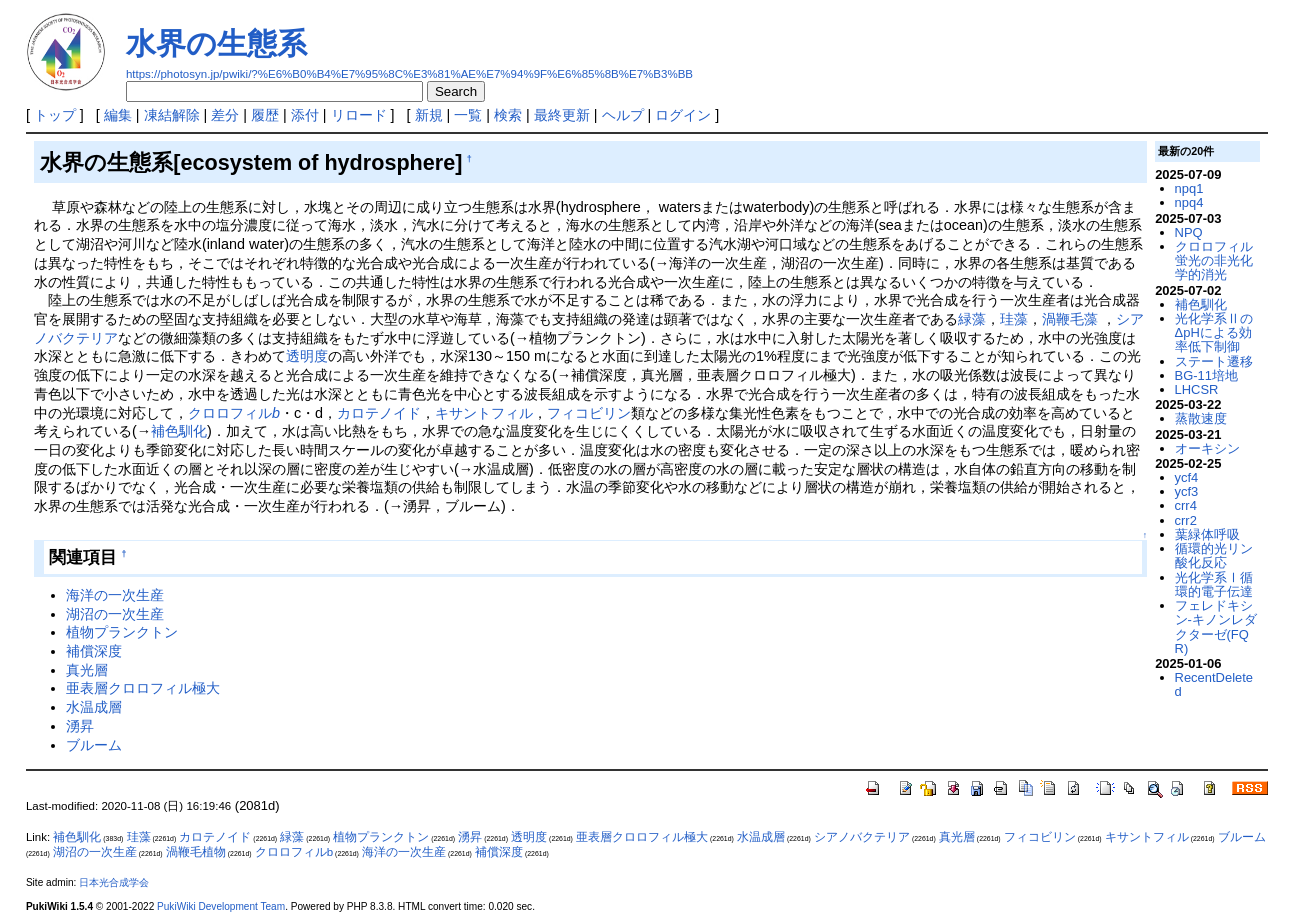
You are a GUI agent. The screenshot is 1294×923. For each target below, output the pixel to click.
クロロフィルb (294, 852)
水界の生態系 (216, 43)
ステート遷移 (1214, 361)
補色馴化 (179, 431)
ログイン (683, 115)
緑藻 (972, 319)
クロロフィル (234, 413)
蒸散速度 (1201, 418)
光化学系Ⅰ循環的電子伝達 (1214, 584)
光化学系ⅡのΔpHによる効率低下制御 (1214, 333)
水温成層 (94, 707)
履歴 (265, 115)
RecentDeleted (1214, 684)
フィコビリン (589, 413)
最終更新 (562, 115)
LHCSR (1197, 389)
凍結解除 (172, 115)
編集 (118, 115)
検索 (508, 115)
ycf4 (1187, 477)
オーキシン (1207, 448)
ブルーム (94, 745)
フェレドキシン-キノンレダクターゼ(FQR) (1216, 627)
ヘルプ (623, 115)
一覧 (468, 115)
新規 (429, 115)
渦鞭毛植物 (196, 852)
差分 (225, 115)
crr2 (1186, 520)
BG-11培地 (1206, 375)
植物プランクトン (122, 632)
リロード (359, 115)
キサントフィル (484, 413)
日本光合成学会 (114, 882)
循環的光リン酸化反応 (1214, 555)
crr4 (1186, 505)
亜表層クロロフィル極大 (143, 688)
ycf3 (1187, 491)
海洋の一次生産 (115, 595)
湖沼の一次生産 (115, 614)
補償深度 (94, 651)
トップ (55, 115)
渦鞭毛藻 (1070, 319)
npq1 (1189, 188)
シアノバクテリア (862, 837)
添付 (305, 115)
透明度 (307, 356)
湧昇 (80, 726)
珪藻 (1014, 319)
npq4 (1189, 202)
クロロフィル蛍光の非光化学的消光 (1214, 261)
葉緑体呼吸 (1207, 534)
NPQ (1189, 232)
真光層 (87, 670)
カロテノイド (379, 413)
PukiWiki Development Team (221, 906)
